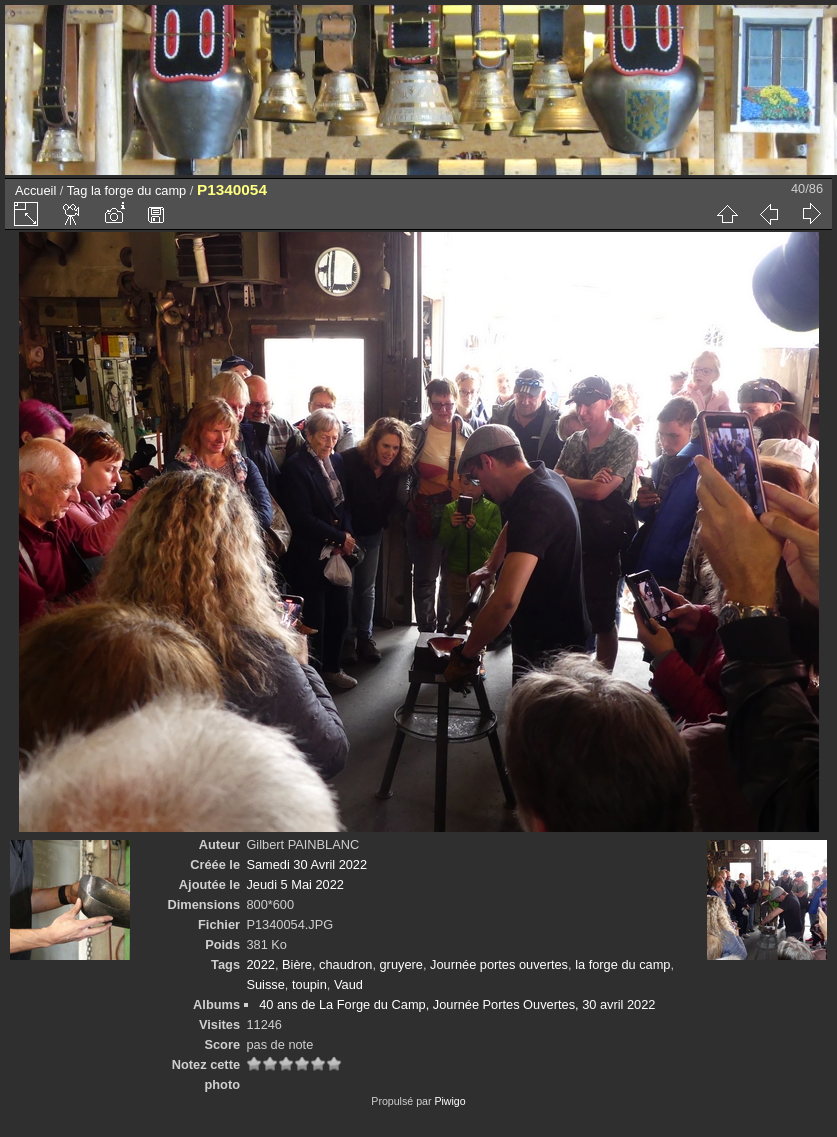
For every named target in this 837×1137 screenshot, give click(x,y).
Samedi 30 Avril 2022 (306, 864)
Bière (297, 964)
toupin (309, 984)
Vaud (348, 984)
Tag (77, 190)
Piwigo (449, 1101)
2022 (260, 964)
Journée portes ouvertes (499, 964)
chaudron (345, 964)
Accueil (35, 190)
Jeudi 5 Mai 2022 (294, 884)
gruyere (401, 964)
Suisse (265, 984)
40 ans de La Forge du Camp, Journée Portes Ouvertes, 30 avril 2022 (457, 1004)
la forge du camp (138, 190)
